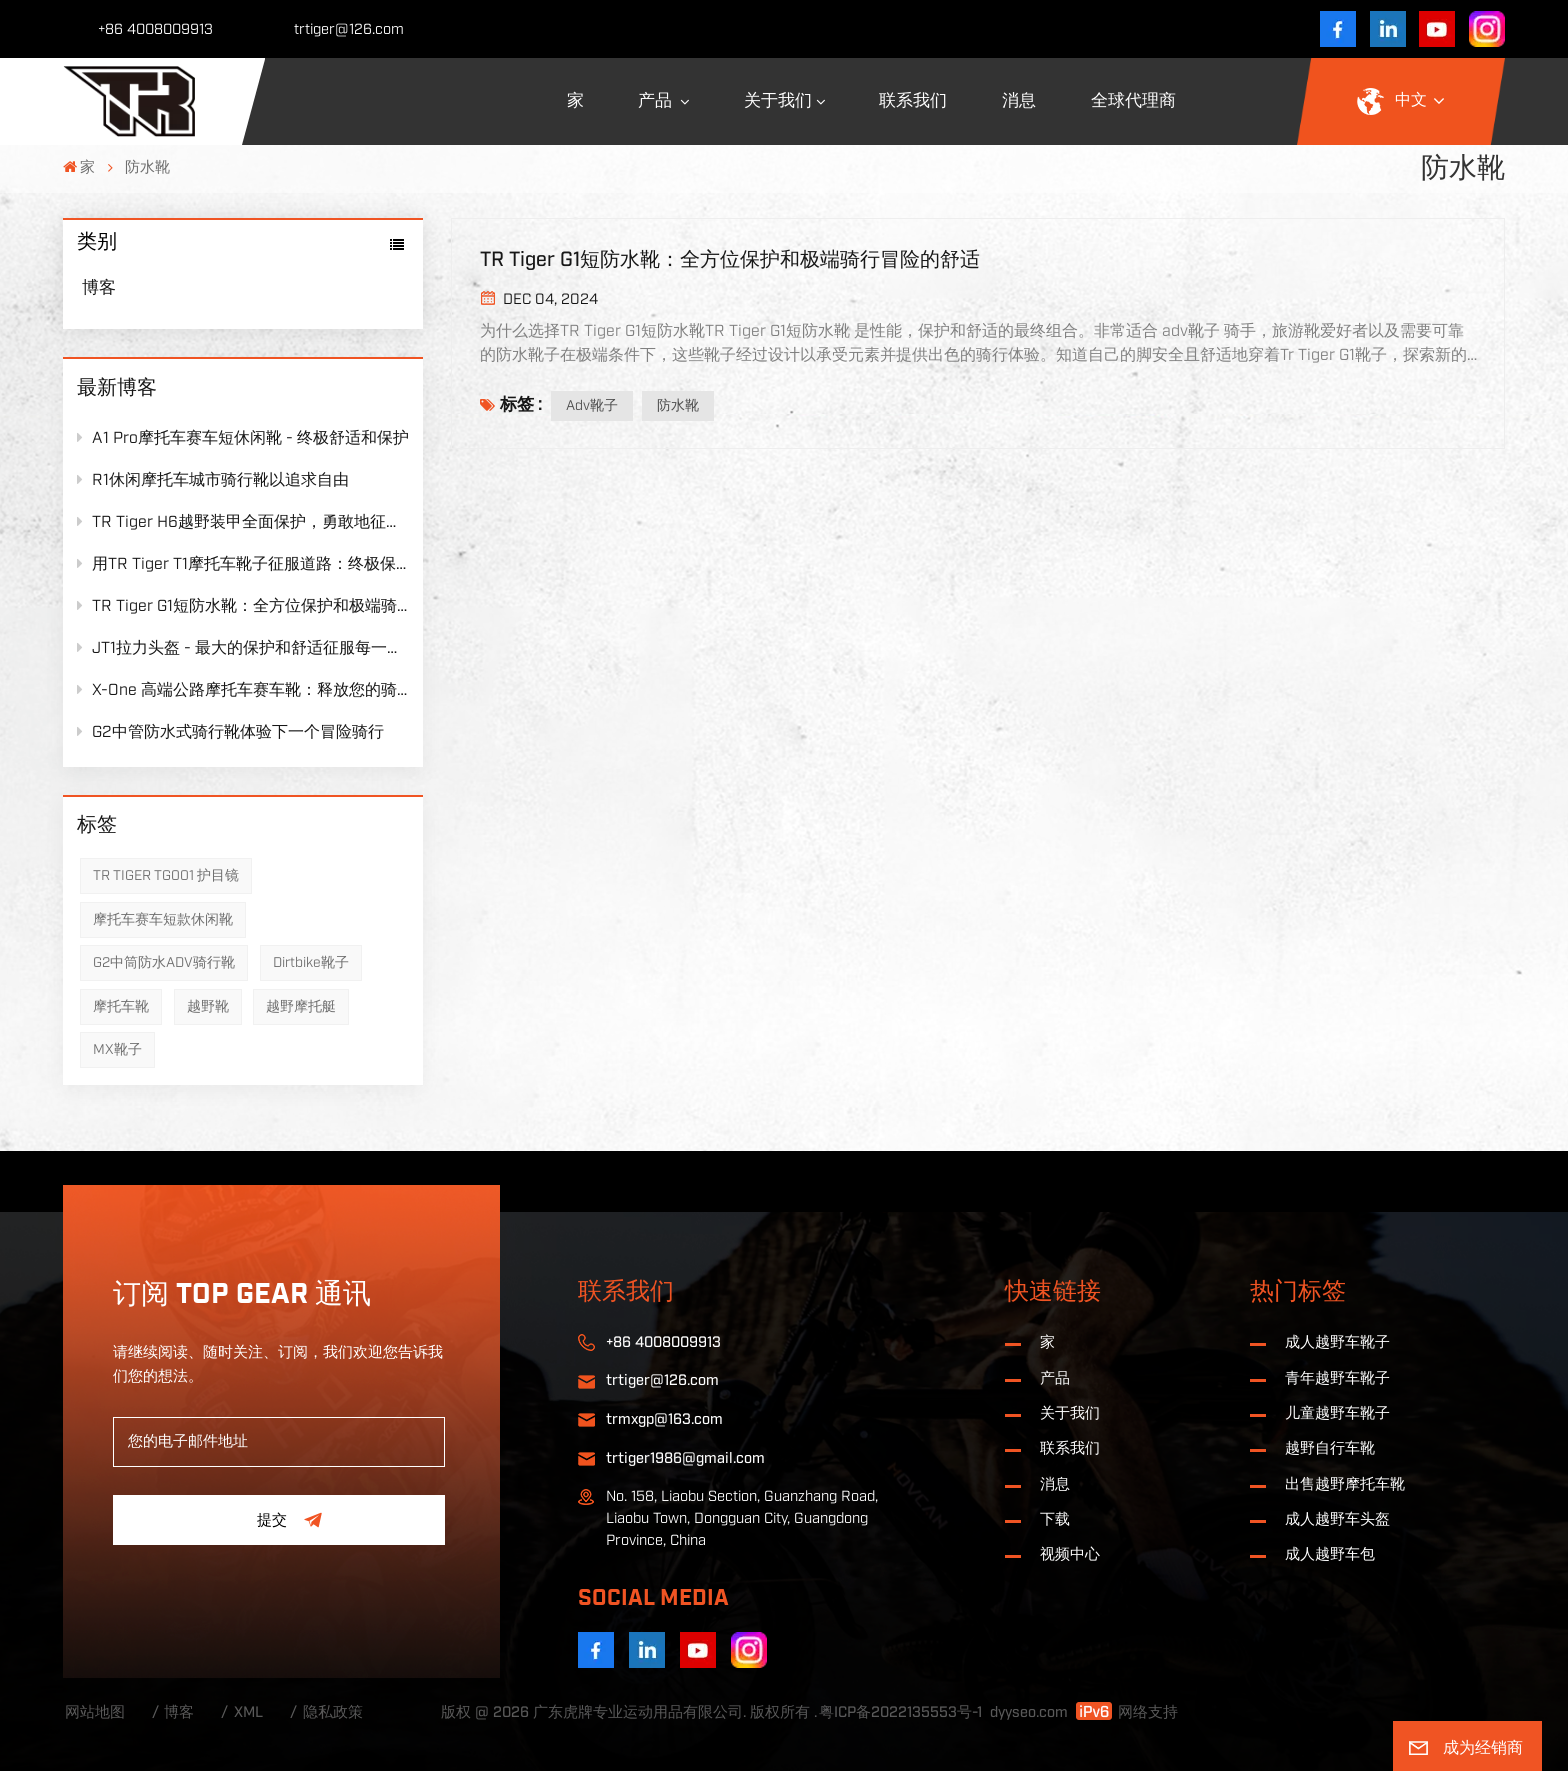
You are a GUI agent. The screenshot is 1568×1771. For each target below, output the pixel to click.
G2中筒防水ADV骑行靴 (164, 963)
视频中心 (1070, 1554)
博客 (99, 288)
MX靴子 (117, 1050)
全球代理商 (1133, 101)
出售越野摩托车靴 (1345, 1484)
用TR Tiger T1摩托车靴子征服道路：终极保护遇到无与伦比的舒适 (243, 563)
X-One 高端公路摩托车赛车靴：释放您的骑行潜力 (243, 689)
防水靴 (678, 406)
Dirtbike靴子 (311, 963)
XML (248, 1712)
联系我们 (913, 101)
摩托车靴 (121, 1007)
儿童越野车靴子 (1337, 1413)
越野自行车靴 (1330, 1448)
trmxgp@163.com (664, 1419)
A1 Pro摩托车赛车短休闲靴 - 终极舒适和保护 (243, 437)
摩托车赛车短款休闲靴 (163, 920)
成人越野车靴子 (1337, 1342)
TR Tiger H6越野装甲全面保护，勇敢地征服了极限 (243, 521)
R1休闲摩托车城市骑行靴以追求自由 (213, 479)
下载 (1055, 1519)
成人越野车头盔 (1337, 1519)
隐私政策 (333, 1712)
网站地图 (95, 1712)
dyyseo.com (1029, 1712)
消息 (1019, 101)
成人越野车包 (1330, 1554)
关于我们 (778, 101)
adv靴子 (592, 406)
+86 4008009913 (155, 29)
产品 (657, 101)
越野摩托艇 (301, 1007)
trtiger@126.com (349, 29)
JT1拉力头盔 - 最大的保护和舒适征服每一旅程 (243, 647)
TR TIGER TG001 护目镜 (166, 876)
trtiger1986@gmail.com (685, 1458)
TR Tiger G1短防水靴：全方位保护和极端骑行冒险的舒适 (243, 605)
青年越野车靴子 (1337, 1378)
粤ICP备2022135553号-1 (900, 1712)
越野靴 (208, 1007)
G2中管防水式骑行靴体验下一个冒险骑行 (230, 731)
